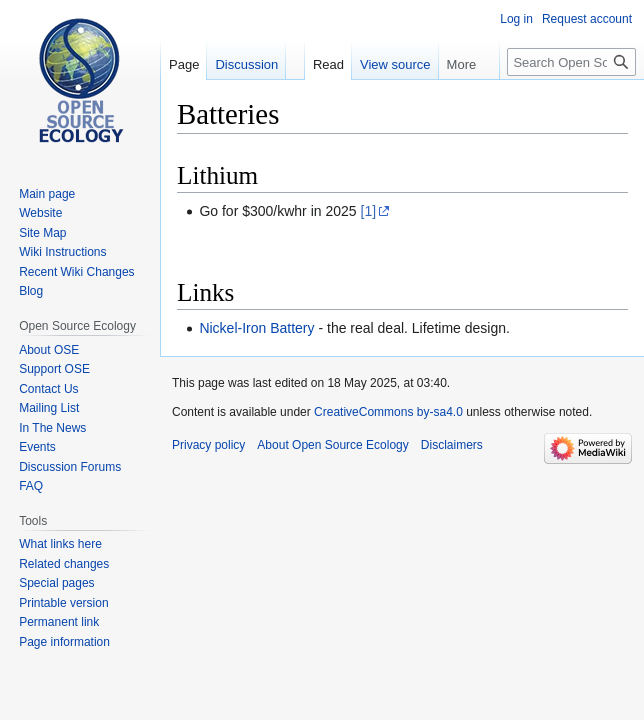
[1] (369, 211)
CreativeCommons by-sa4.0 (388, 412)
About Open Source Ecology (332, 445)
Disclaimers (452, 445)
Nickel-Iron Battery (256, 328)
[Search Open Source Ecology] (571, 62)
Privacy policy (208, 445)
